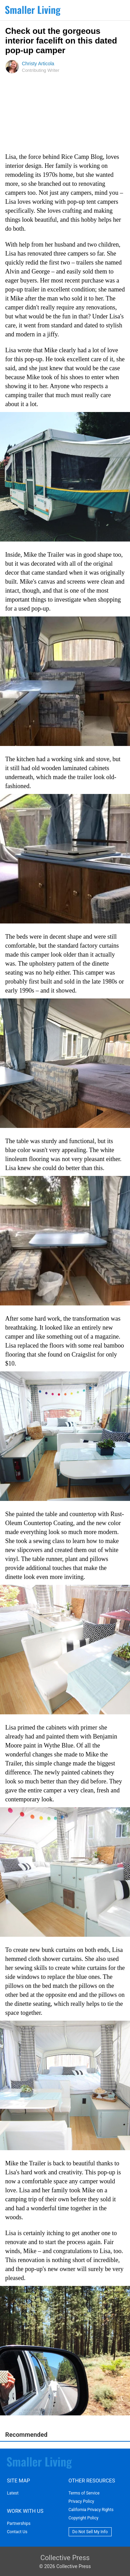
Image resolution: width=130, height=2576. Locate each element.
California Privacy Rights (91, 2509)
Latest (12, 2493)
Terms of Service (84, 2493)
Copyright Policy (83, 2518)
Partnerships (19, 2523)
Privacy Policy (81, 2501)
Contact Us (17, 2531)
